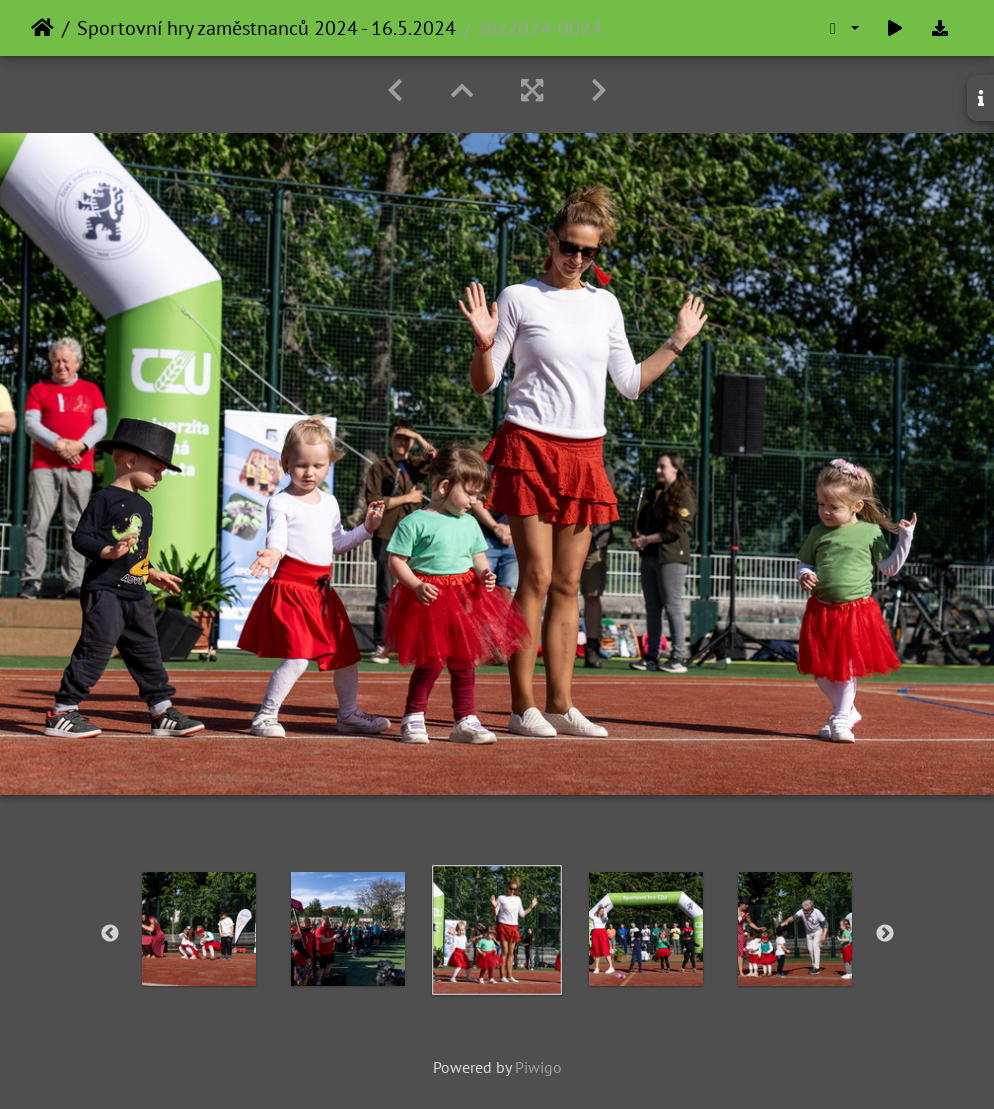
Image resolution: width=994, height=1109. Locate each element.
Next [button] (885, 934)
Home (42, 28)
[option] (199, 929)
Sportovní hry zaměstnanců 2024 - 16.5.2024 (266, 28)
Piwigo (538, 1067)
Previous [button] (110, 934)
